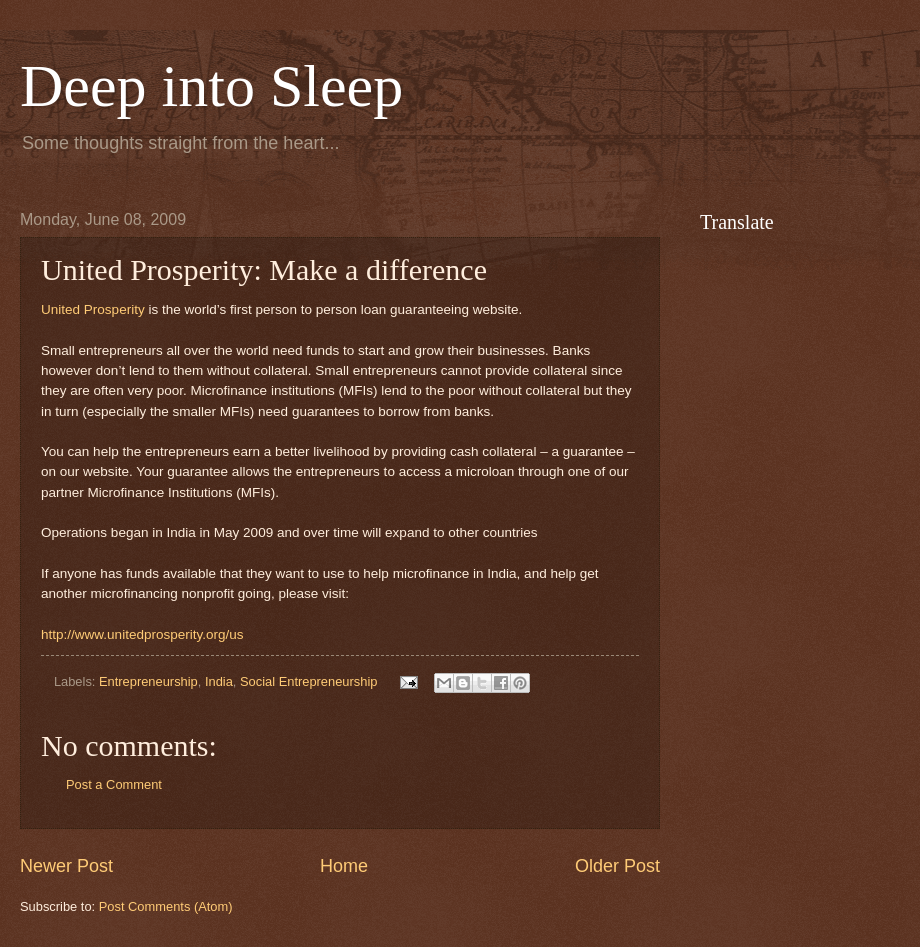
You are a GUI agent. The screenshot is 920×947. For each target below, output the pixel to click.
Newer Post (66, 866)
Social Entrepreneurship (308, 681)
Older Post (617, 866)
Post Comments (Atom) (166, 906)
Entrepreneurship (148, 681)
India (219, 681)
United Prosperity (93, 309)
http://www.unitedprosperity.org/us (142, 634)
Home (344, 866)
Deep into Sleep (211, 86)
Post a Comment (114, 784)
